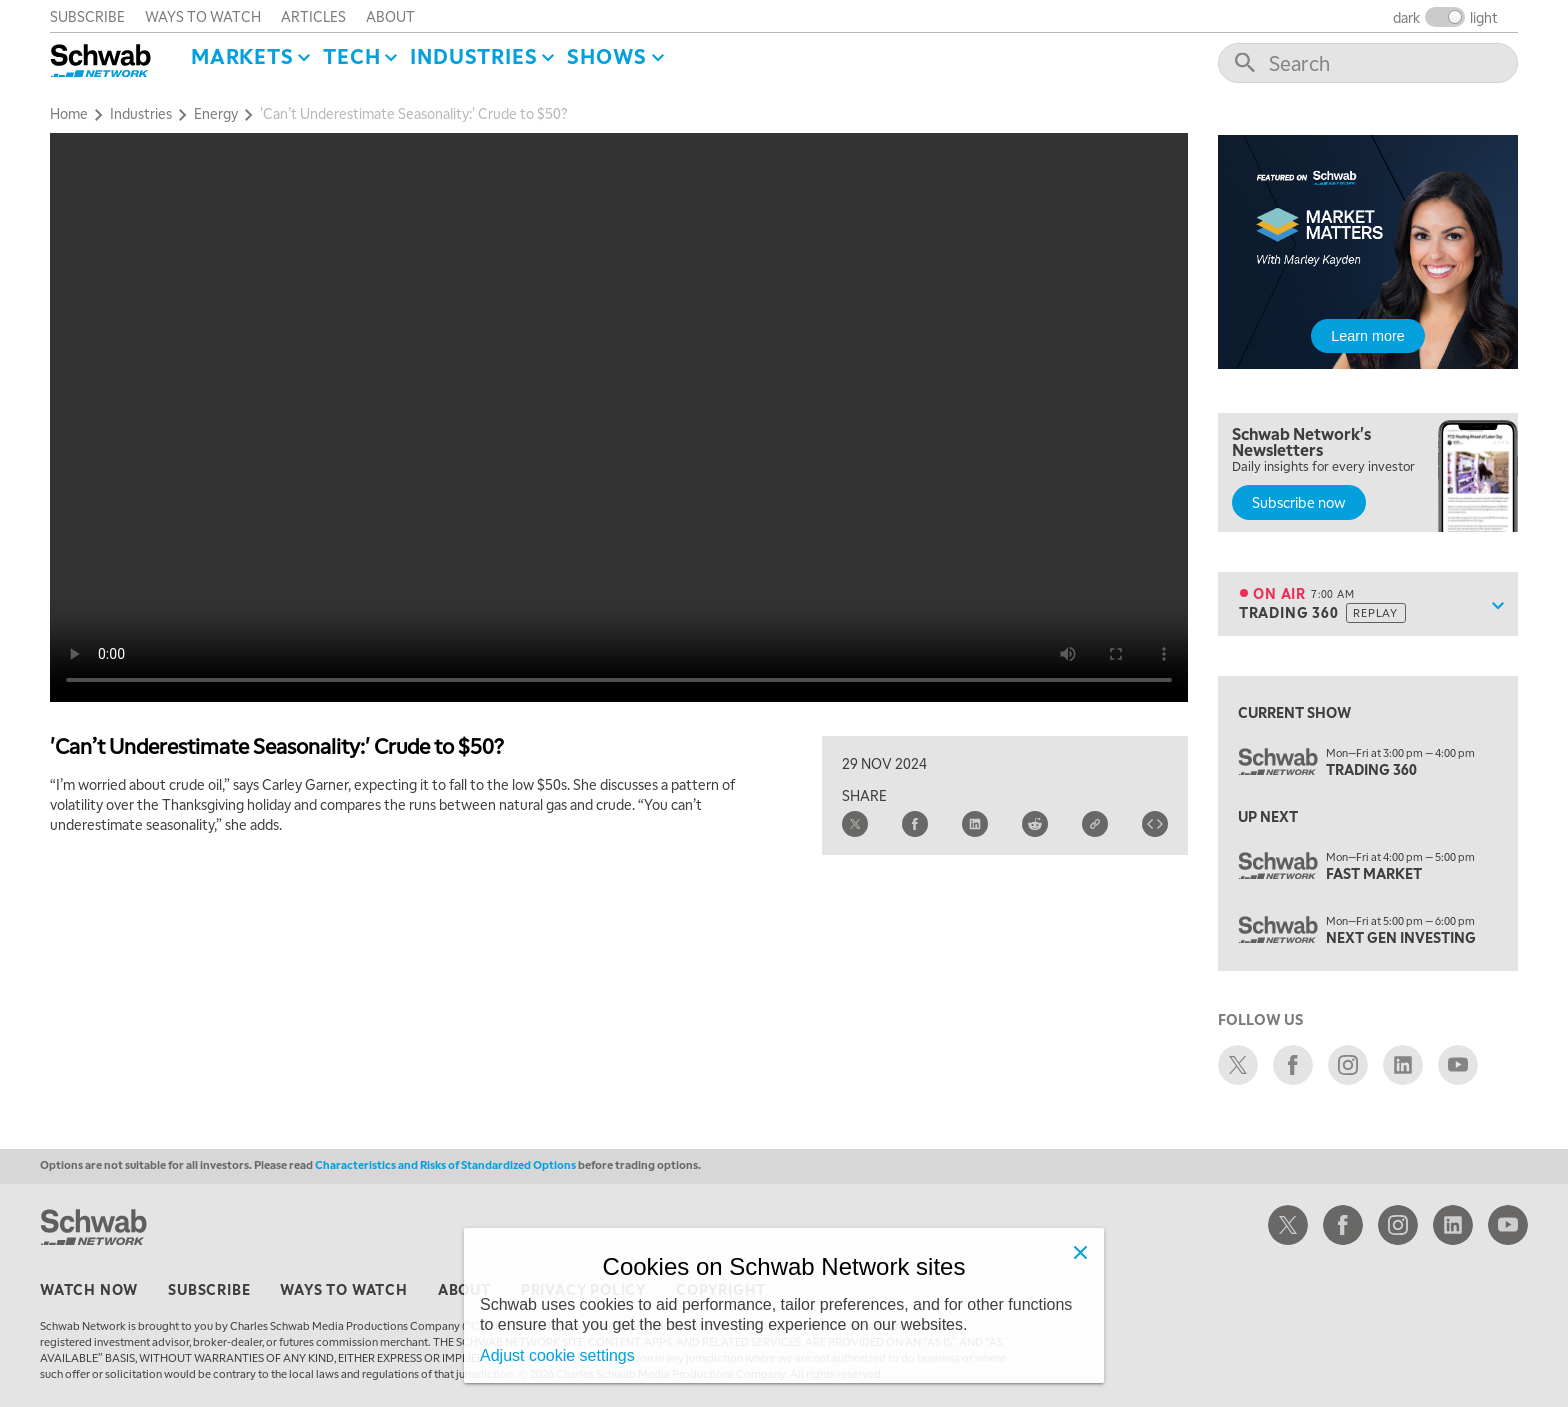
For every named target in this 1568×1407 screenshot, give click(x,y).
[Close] (1080, 1252)
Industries (473, 56)
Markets (242, 56)
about (390, 16)
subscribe (87, 16)
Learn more (1368, 336)
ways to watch (203, 16)
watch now (89, 1289)
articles (313, 16)
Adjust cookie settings (557, 1355)
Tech (351, 56)
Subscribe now (1299, 502)
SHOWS (607, 56)
